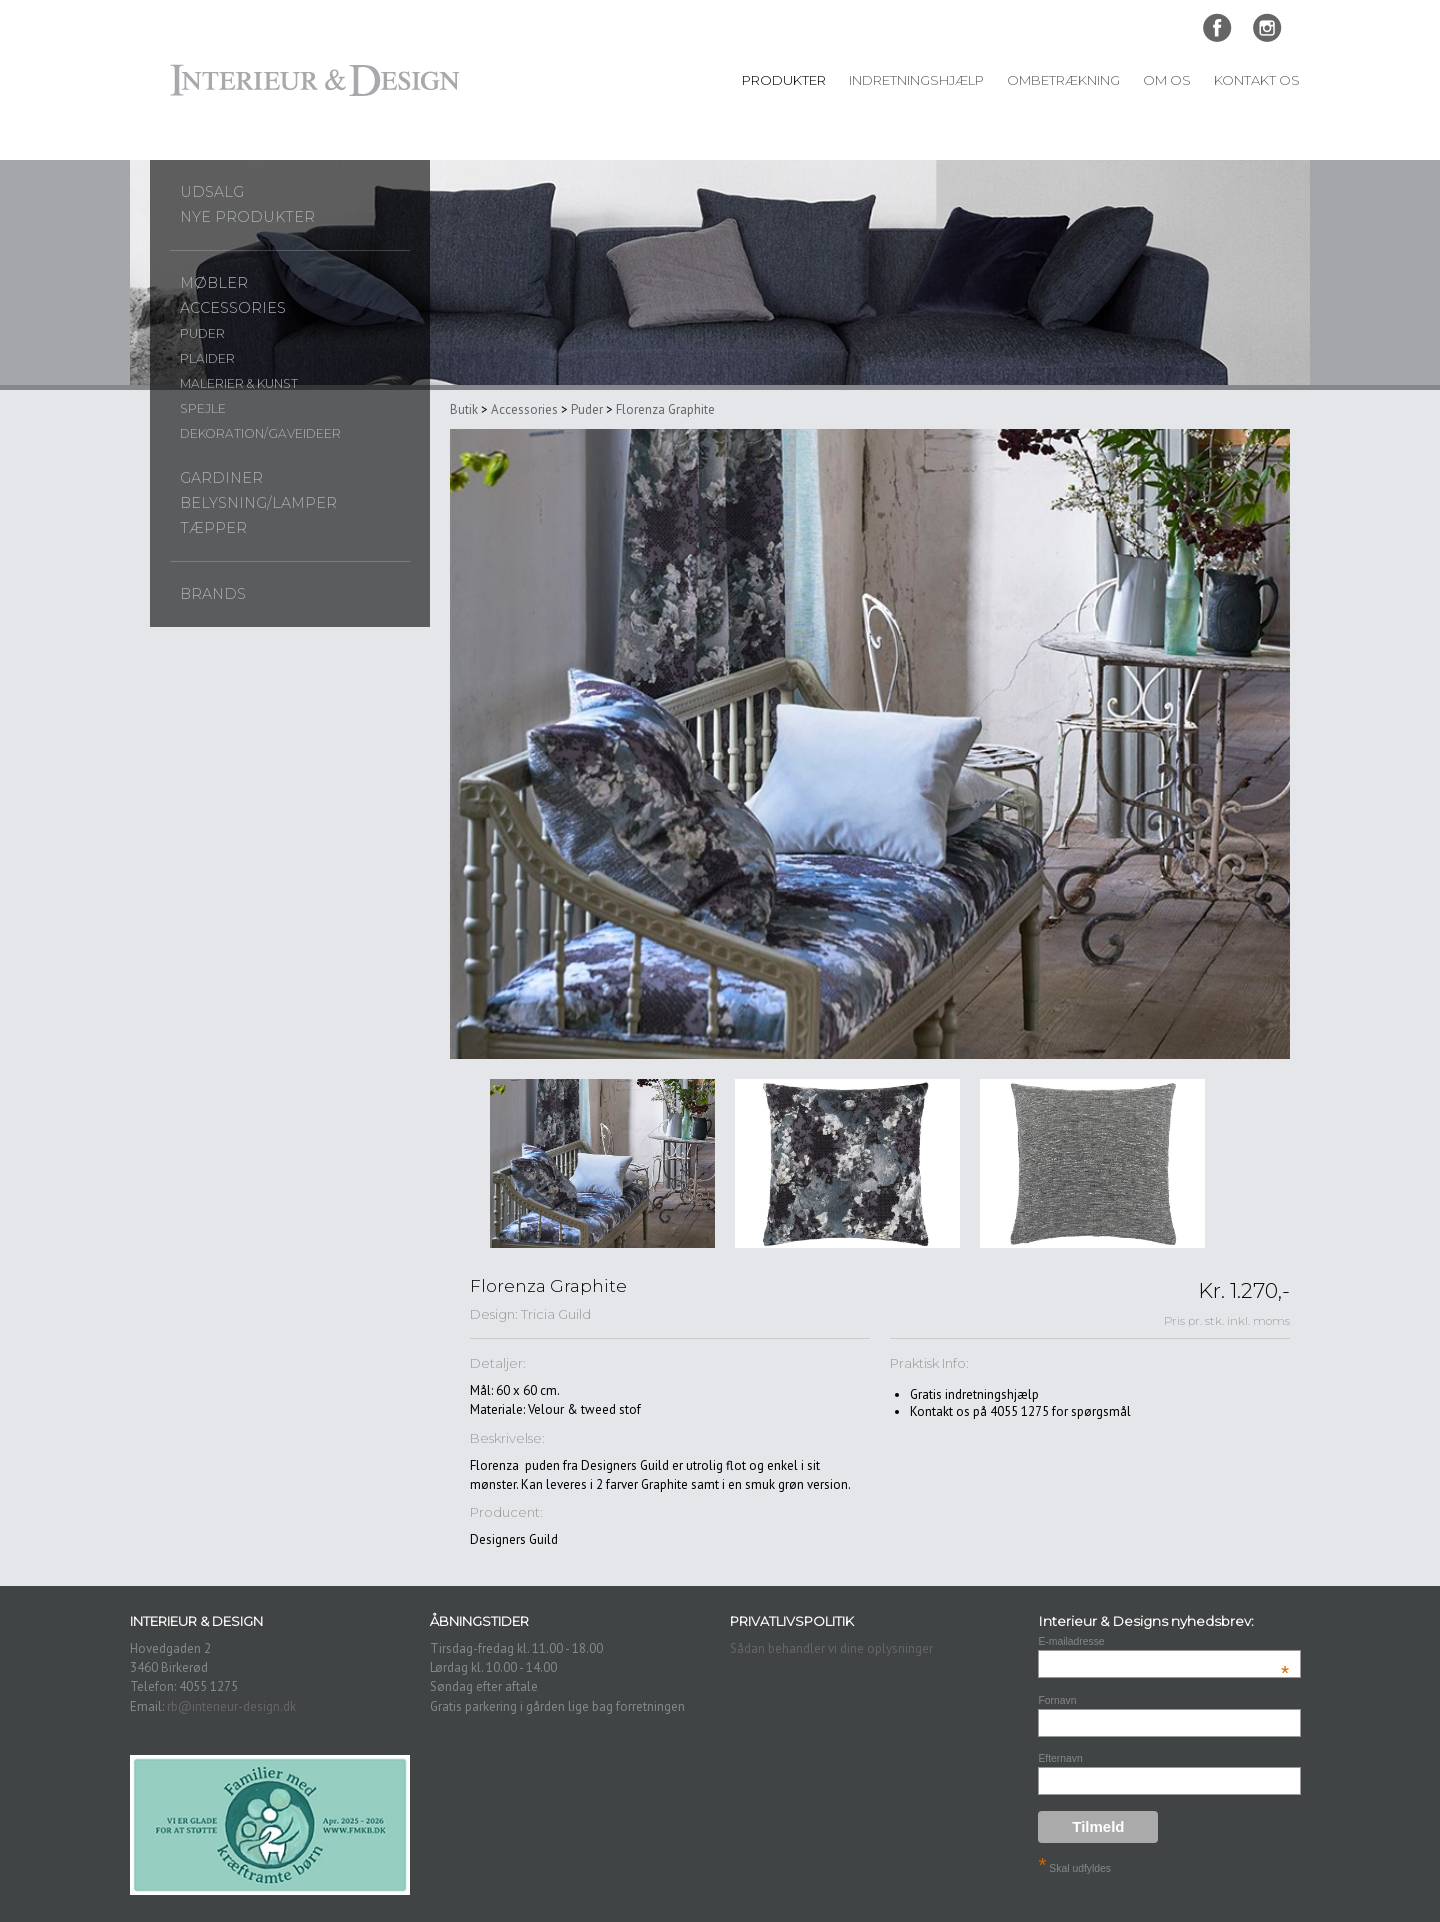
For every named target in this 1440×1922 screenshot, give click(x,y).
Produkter (784, 80)
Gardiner (221, 478)
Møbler (214, 283)
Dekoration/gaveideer (260, 433)
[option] (602, 1163)
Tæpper (213, 528)
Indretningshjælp (916, 80)
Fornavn (1057, 1700)
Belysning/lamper (258, 503)
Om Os (1167, 80)
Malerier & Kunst (239, 383)
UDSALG (212, 192)
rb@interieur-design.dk (231, 1706)
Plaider (207, 358)
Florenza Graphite (665, 409)
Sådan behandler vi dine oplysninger (831, 1648)
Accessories (233, 308)
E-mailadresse (1163, 1641)
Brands (213, 594)
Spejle (203, 408)
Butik (464, 409)
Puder (202, 333)
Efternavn (1060, 1758)
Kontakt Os (1257, 80)
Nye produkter (247, 217)
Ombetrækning (1063, 80)
